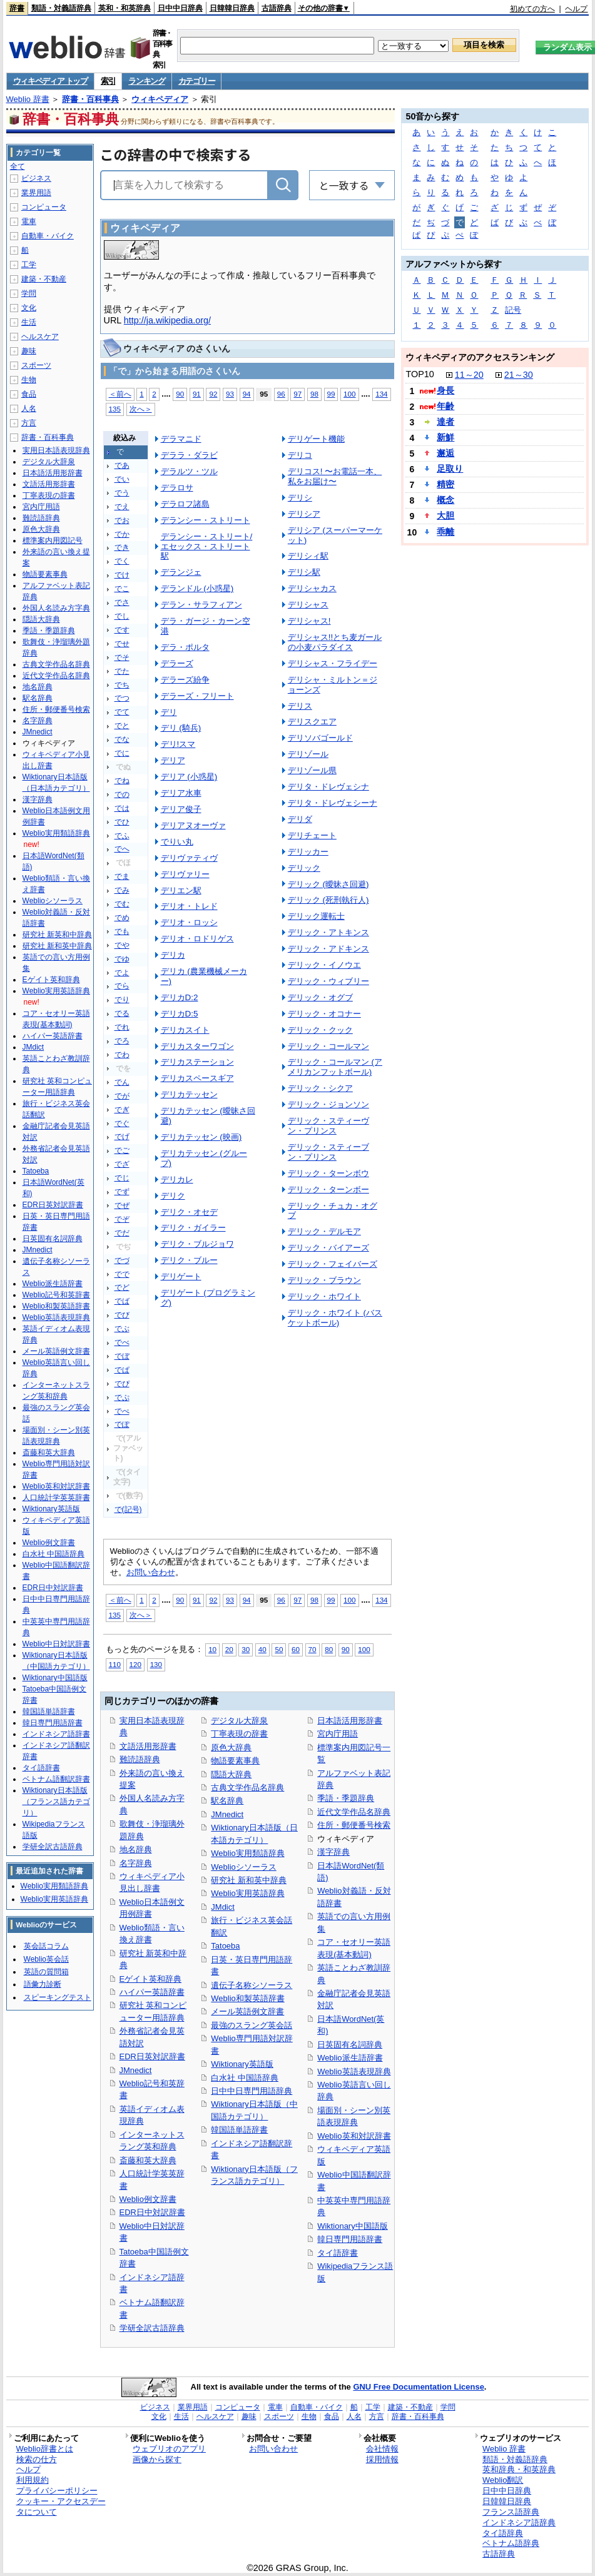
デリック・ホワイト (324, 1296)
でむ (122, 904)
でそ (122, 657)
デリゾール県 (312, 770)
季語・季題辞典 (345, 1798)
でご (122, 1150)
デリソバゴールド (320, 738)
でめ (122, 917)
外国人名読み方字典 (56, 608)
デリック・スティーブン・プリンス (328, 1152)
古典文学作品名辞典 (247, 1787)
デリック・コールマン (328, 1046)
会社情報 (382, 2448)
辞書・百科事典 (90, 99)
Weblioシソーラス (243, 1867)
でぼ (122, 1356)
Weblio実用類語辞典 (247, 1853)
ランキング (146, 81)
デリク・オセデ (189, 1212)
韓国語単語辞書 (239, 2129)
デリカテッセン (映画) (201, 1137)
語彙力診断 (42, 1984)
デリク (173, 1195)
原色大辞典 (231, 1747)
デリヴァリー (185, 874)
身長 (445, 390)
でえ (122, 506)
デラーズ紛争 (185, 679)
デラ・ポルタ (185, 647)
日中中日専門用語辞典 (251, 2091)
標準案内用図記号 (53, 540)
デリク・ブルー (189, 1260)
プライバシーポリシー (57, 2490)
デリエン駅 (181, 890)
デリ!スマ (178, 744)
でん (122, 1082)
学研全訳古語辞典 (152, 2328)
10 (212, 1649)
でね (122, 780)
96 (281, 394)
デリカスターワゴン (197, 1046)
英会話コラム (46, 1946)
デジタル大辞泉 (239, 1720)
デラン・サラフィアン (201, 604)
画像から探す (157, 2459)
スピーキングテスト (57, 1997)
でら (122, 985)
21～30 (518, 375)
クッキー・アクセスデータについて (61, 2507)
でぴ (122, 1383)
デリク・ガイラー (193, 1227)
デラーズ (177, 663)
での (122, 794)
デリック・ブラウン (324, 1280)
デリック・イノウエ (324, 965)
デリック (304, 868)
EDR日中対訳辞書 (152, 2212)
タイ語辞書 (337, 2253)
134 (381, 394)
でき (122, 547)
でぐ (122, 1123)
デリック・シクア (320, 1088)
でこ (122, 588)
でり (122, 999)
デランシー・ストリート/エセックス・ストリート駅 (207, 546)
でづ (122, 1260)
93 (230, 394)
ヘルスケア (40, 336)
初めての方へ (532, 8)
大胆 (445, 515)
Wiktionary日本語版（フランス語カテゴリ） (56, 1801)
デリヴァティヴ (189, 858)
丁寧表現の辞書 (239, 1733)
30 (246, 1649)
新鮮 (445, 437)
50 (279, 1649)
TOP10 (419, 374)
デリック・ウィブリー (328, 981)
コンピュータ (43, 207)
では (122, 808)
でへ (122, 848)
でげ (122, 1136)
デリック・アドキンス (328, 948)
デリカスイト (185, 1030)
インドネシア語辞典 (519, 2522)
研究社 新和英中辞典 (249, 1880)
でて (122, 711)
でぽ (122, 1424)
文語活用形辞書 (148, 1746)
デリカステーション (197, 1062)
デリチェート (312, 835)
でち (122, 685)
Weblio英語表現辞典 (353, 2071)
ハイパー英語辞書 (152, 1992)
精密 (445, 484)
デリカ (173, 955)
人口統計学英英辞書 (56, 1497)
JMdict (222, 1907)
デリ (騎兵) (181, 728)
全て (17, 166)
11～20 (469, 375)
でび (122, 1315)
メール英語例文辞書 (247, 2011)
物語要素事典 (235, 1760)
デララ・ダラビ (189, 455)
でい (122, 479)
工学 (28, 264)
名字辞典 (136, 1863)
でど (122, 1287)
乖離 (445, 532)
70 (312, 1649)
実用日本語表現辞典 (56, 450)
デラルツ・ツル (189, 471)
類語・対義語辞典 (61, 8)
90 (180, 394)
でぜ (122, 1205)
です (122, 630)
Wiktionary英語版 (242, 2064)
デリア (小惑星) (189, 776)
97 (297, 394)
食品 (28, 394)
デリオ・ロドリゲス (197, 938)
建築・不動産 (43, 279)
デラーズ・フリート (197, 696)
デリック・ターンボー (328, 1189)
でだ (122, 1233)
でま (122, 876)
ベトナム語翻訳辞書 (56, 1779)
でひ (122, 822)
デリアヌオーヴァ (193, 825)
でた (122, 671)
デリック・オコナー (324, 1013)
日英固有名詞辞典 (349, 2044)
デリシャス (308, 604)
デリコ (300, 455)
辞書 (16, 8)
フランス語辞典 (510, 2512)
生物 (28, 379)
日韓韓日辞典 (232, 8)
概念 (445, 500)
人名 (28, 408)
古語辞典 (277, 8)
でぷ (122, 1397)
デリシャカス (312, 588)
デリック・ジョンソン (328, 1104)
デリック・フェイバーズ (332, 1264)
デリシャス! (309, 621)
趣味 (28, 351)
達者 (445, 422)
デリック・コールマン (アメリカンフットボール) (335, 1067)
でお (122, 520)
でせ (122, 643)
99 (331, 394)
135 (115, 409)
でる (122, 1013)
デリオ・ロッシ (189, 922)
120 (135, 1664)
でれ (122, 1027)
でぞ (122, 1219)
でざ (122, 1164)
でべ (122, 1342)
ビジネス (36, 178)
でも (122, 931)
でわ (122, 1054)
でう (122, 493)
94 (247, 394)
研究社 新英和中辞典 (57, 934)
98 (314, 394)
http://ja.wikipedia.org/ (167, 320)
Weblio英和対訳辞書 (353, 2136)
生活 (28, 322)
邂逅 (445, 453)
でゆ (122, 959)
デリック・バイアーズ (328, 1247)
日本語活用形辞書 (349, 1720)
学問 (28, 293)
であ (122, 465)
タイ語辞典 (502, 2533)
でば (122, 1301)
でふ (122, 835)
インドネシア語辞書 (56, 1734)
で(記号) (128, 1509)
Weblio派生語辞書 (349, 2057)
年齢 (445, 406)
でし (122, 616)
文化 (28, 307)
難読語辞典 (140, 1759)
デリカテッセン (189, 1094)
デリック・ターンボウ (328, 1173)
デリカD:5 (179, 1013)
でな (122, 739)
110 (115, 1664)
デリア (173, 760)
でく (122, 561)
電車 (28, 221)
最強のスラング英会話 (251, 2025)
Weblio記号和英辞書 (56, 1295)
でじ (122, 1178)
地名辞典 (136, 1849)
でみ (122, 890)
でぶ (122, 1328)
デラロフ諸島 (185, 504)
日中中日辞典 (180, 8)
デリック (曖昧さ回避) (328, 884)
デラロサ (177, 487)
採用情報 (382, 2459)
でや (122, 945)
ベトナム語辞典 (510, 2543)
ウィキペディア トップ (50, 81)
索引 (108, 81)
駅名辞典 (227, 1800)
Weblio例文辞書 (148, 2199)
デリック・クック (320, 1030)
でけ (122, 574)
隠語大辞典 (231, 1774)
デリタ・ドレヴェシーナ (332, 803)
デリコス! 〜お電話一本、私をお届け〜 (335, 476)
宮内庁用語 (337, 1733)
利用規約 (32, 2480)
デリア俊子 (181, 809)
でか (122, 534)
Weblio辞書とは (44, 2448)
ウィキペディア (159, 99)
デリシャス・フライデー (332, 663)
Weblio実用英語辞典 (247, 1893)
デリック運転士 (316, 916)
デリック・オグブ (320, 997)
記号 (513, 310)
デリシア (304, 514)
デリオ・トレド (189, 906)
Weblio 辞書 (27, 99)
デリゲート (181, 1276)
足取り (450, 469)
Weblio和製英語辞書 (247, 1998)
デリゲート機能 (316, 439)
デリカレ (177, 1179)
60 (296, 1649)
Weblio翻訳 (502, 2480)
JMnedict (136, 2070)
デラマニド (181, 439)
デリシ (300, 497)
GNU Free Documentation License (418, 2386)
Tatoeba (225, 1945)
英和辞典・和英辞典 (519, 2469)
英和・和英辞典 (124, 8)
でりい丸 (177, 841)
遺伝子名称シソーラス (251, 1985)
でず (122, 1191)
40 (262, 1649)
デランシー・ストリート (205, 520)
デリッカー (308, 851)
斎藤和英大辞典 (148, 2160)
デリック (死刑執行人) (328, 900)
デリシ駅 (304, 572)
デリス (300, 706)
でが (122, 1096)
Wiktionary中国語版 (352, 2226)
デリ (169, 712)
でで (122, 1274)
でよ (122, 972)
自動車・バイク (47, 235)
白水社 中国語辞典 (244, 2077)
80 (329, 1649)
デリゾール (308, 754)
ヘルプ (576, 8)
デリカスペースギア (197, 1078)
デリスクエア (312, 721)
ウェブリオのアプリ (169, 2448)
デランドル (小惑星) (197, 588)
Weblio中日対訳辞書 (56, 1644)
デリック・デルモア (324, 1231)
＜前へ (120, 394)
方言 (28, 422)
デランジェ (181, 572)
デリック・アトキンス (328, 932)
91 (197, 394)
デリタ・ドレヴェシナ (328, 786)
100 (349, 394)
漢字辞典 (333, 1852)
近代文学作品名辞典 (353, 1812)
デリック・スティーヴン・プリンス (328, 1125)
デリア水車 (181, 793)
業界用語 (36, 192)
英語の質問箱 (46, 1971)
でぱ (122, 1370)
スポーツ (36, 365)
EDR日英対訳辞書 (152, 2056)
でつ (122, 698)
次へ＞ (141, 409)
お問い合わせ (150, 1572)
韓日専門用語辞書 (349, 2239)
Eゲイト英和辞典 (151, 1979)
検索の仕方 (36, 2459)
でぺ (122, 1411)
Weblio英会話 (46, 1959)
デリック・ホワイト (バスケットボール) (335, 1317)
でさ (122, 602)
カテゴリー (196, 81)
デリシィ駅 (308, 555)
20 (229, 1649)
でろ (122, 1041)
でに (122, 753)
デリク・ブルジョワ (197, 1244)
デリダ (300, 819)
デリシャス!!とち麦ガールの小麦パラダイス (335, 642)
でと (122, 725)
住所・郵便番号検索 (353, 1825)
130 (156, 1664)
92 (213, 394)
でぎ (122, 1109)
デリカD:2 (179, 997)
